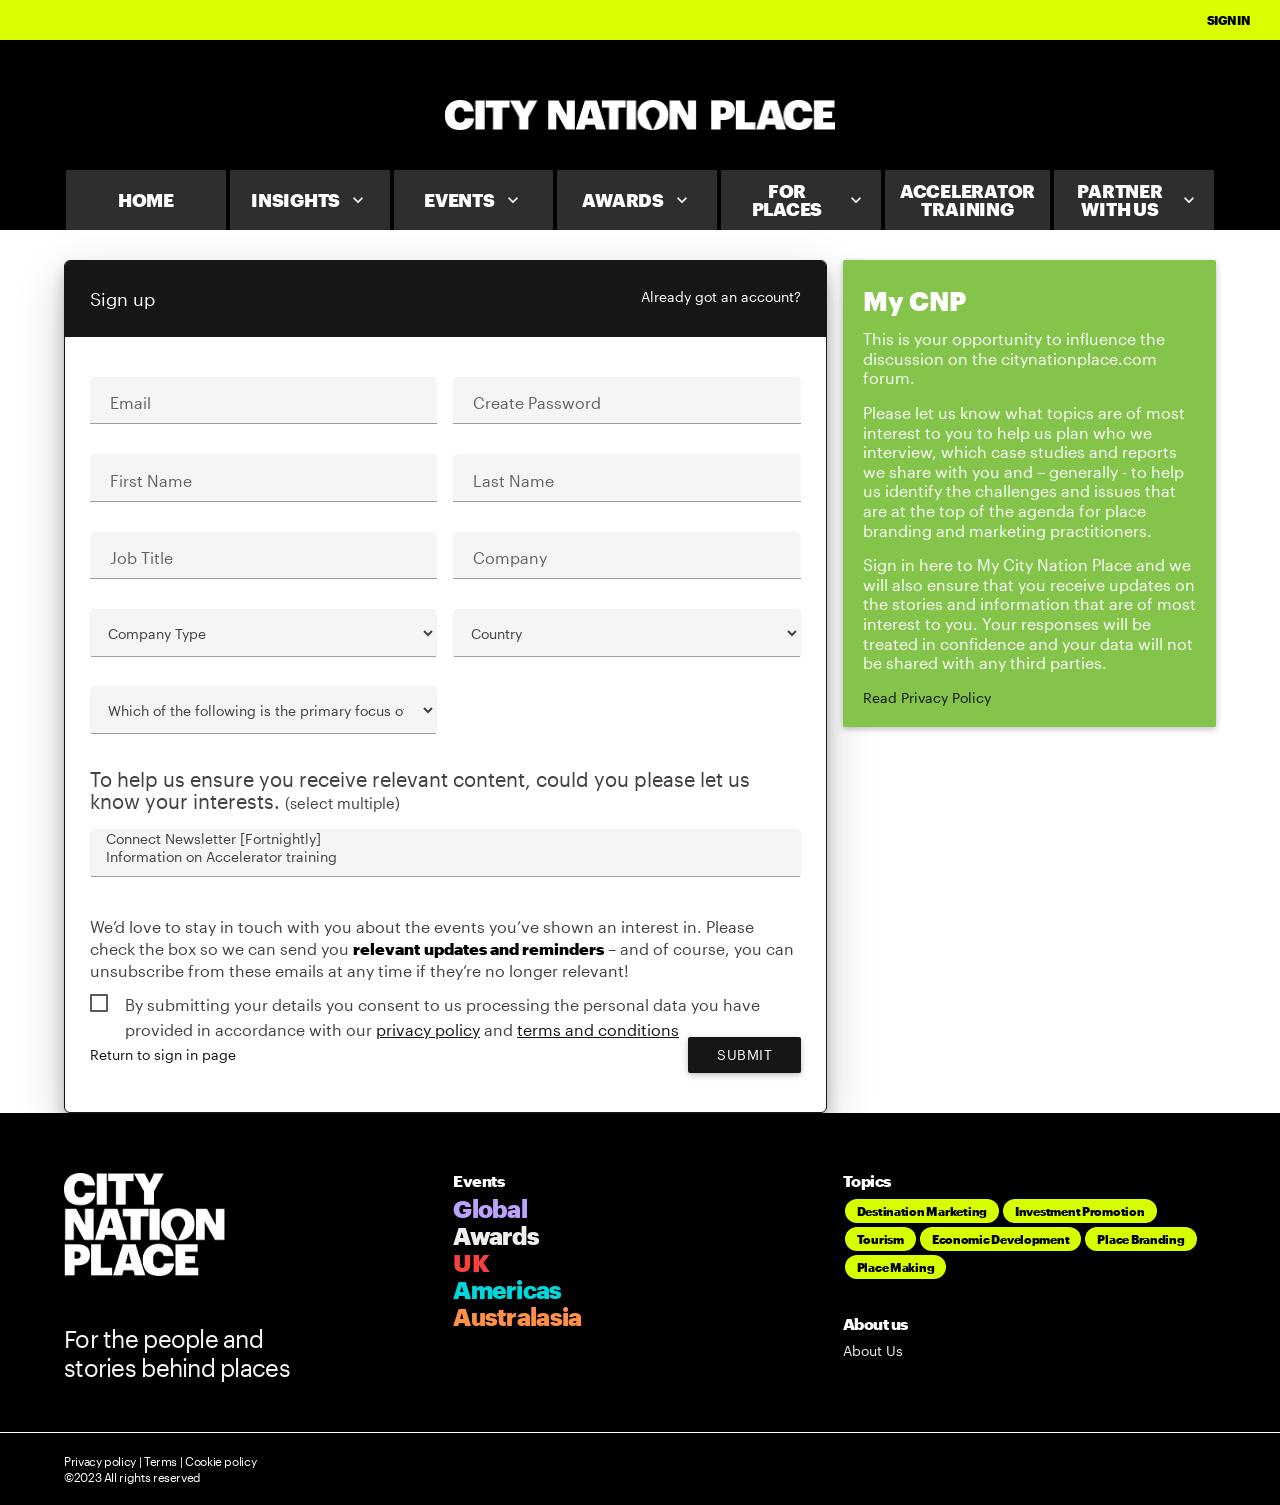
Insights (309, 200)
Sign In (1228, 20)
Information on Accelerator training (444, 857)
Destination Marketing (922, 1211)
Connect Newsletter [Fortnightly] (444, 839)
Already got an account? (721, 296)
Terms (160, 1461)
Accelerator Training (967, 200)
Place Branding (1140, 1239)
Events (473, 200)
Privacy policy (100, 1461)
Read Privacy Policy (927, 697)
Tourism (880, 1239)
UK (471, 1262)
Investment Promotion (1080, 1211)
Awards (637, 200)
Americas (507, 1289)
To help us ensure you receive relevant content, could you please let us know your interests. (420, 790)
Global (490, 1208)
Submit (744, 1054)
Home (146, 200)
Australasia (517, 1316)
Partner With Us (1138, 200)
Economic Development (1001, 1239)
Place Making (896, 1267)
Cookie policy (219, 1461)
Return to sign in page (163, 1054)
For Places (809, 200)
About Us (873, 1350)
